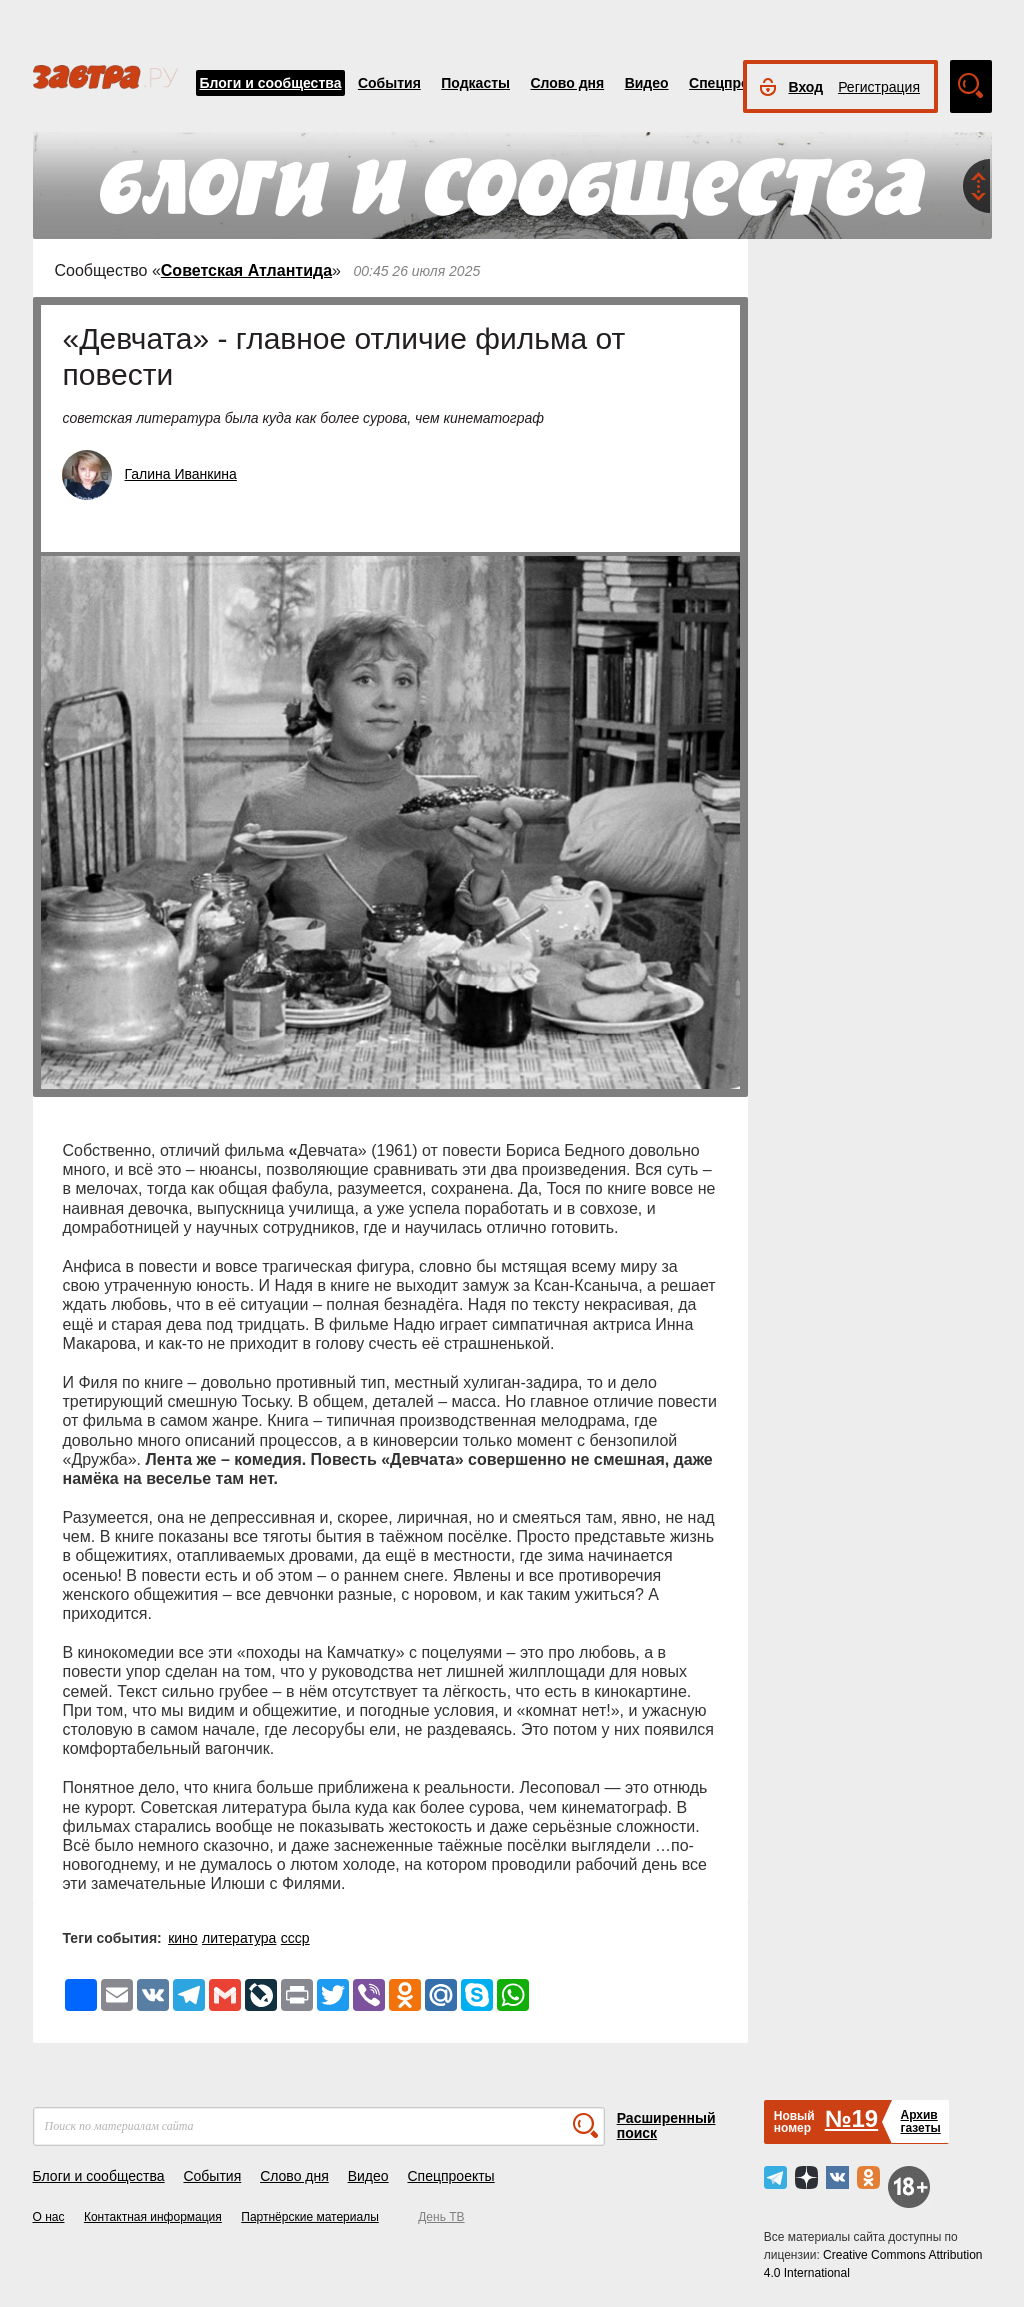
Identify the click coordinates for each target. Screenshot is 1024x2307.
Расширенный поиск (666, 2125)
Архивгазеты (920, 2121)
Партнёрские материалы (310, 2217)
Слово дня (567, 83)
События (389, 83)
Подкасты (475, 83)
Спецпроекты (736, 83)
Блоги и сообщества (271, 83)
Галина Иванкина (181, 474)
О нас (49, 2217)
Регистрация (879, 87)
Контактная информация (153, 2217)
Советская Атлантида (246, 270)
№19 (851, 2118)
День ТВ (441, 2217)
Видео (647, 83)
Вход (806, 87)
